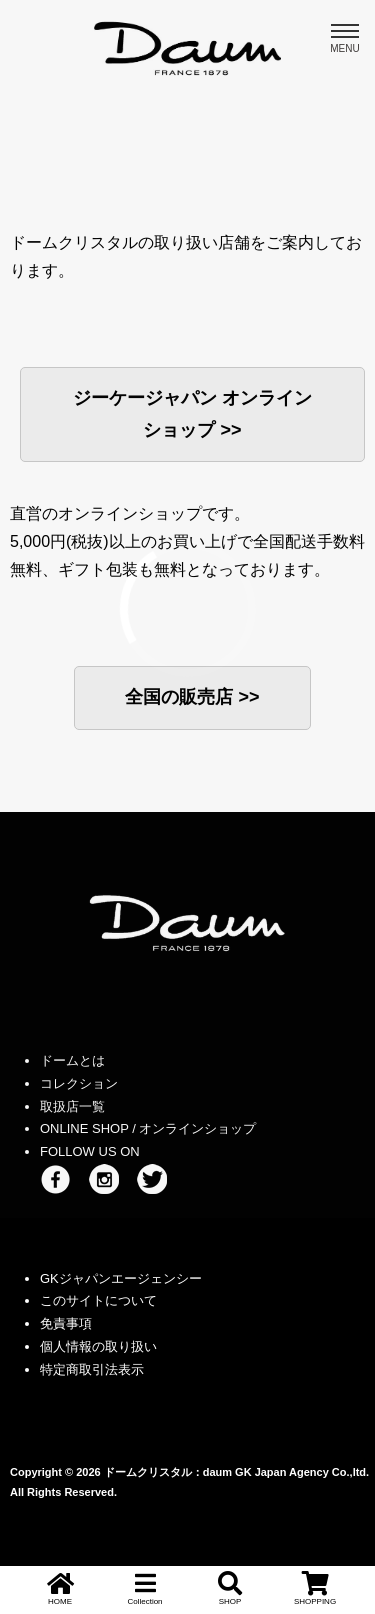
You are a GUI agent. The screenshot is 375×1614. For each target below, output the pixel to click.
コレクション (79, 1083)
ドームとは (72, 1060)
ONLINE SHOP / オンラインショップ (148, 1128)
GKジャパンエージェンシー (121, 1278)
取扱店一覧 (72, 1106)
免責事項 (66, 1323)
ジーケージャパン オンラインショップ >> (192, 414)
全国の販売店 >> (192, 697)
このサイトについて (98, 1300)
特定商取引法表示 (92, 1369)
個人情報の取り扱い (98, 1346)
